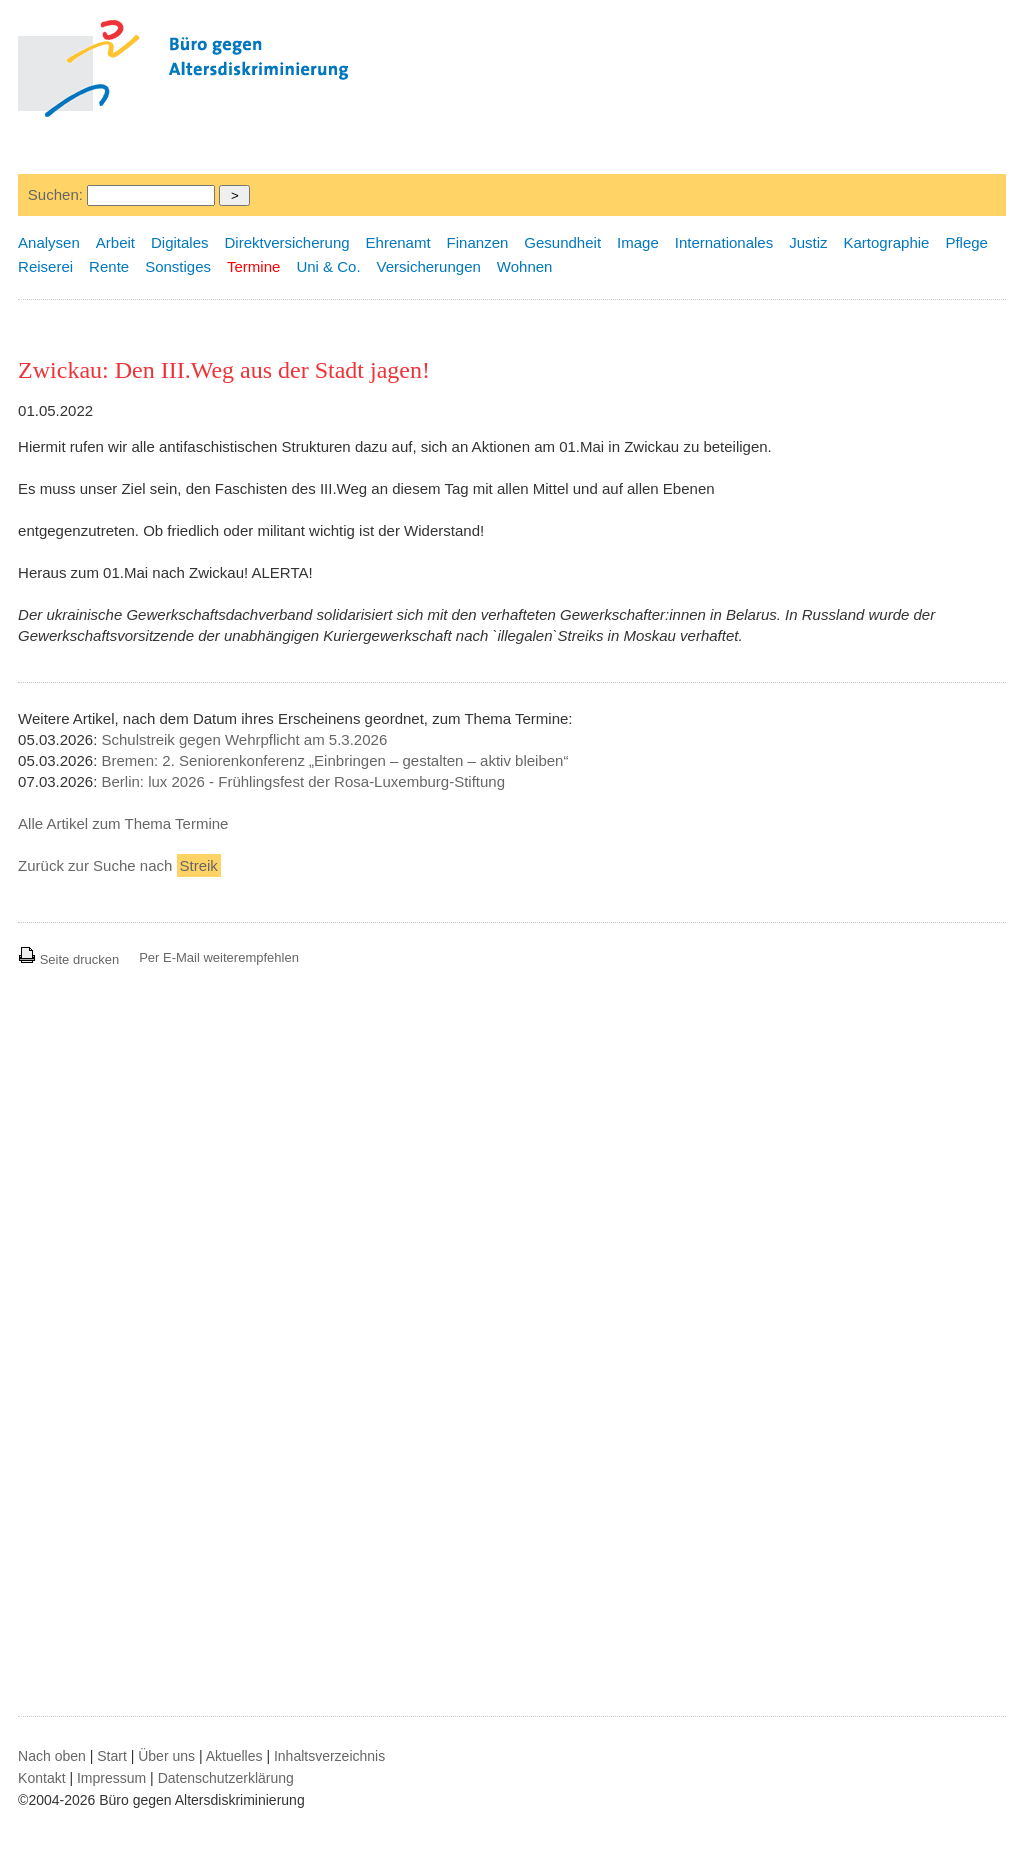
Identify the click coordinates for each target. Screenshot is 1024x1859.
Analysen (49, 242)
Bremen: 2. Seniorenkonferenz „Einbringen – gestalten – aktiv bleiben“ (335, 760)
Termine (253, 266)
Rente (109, 266)
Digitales (180, 242)
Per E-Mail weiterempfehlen (219, 957)
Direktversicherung (287, 242)
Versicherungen (429, 266)
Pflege (966, 242)
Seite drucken (68, 959)
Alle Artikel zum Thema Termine (123, 823)
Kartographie (887, 242)
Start (112, 1756)
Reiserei (45, 266)
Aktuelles (234, 1756)
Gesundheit (562, 242)
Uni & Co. (328, 266)
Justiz (808, 242)
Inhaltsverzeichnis (329, 1756)
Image (638, 242)
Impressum (111, 1778)
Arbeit (115, 242)
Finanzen (478, 242)
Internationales (724, 242)
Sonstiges (178, 266)
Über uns (166, 1756)
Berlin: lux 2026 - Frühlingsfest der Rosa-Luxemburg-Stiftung (304, 781)
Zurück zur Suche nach (119, 865)
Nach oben (52, 1756)
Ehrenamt (398, 242)
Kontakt (41, 1778)
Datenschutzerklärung (226, 1778)
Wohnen (525, 266)
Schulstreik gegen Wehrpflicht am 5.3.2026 (245, 739)
